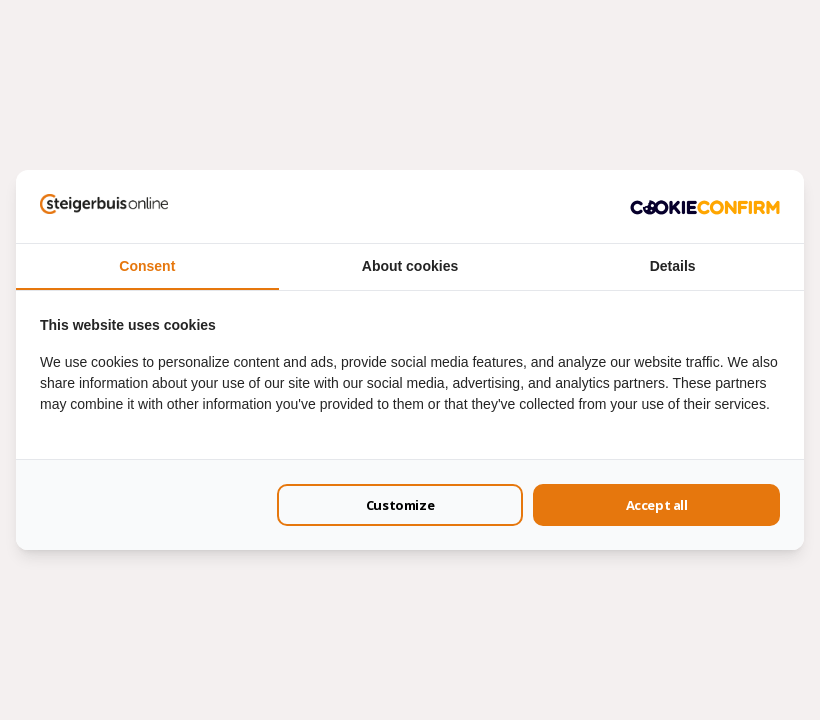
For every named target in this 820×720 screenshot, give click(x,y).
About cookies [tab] (410, 266)
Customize (400, 505)
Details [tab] (673, 266)
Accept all (657, 505)
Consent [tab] (147, 266)
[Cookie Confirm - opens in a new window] (705, 206)
